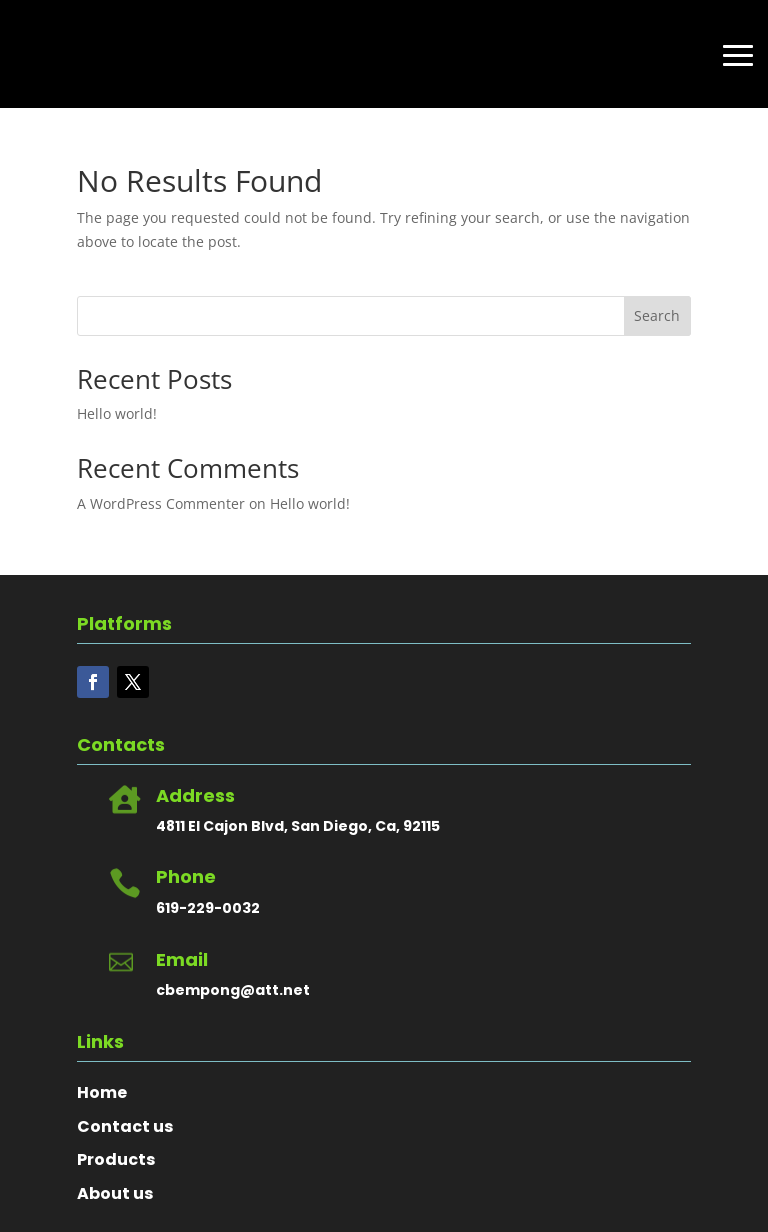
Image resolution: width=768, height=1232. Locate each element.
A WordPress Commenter (161, 503)
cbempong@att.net (233, 990)
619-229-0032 (208, 908)
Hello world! (117, 413)
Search (657, 315)
